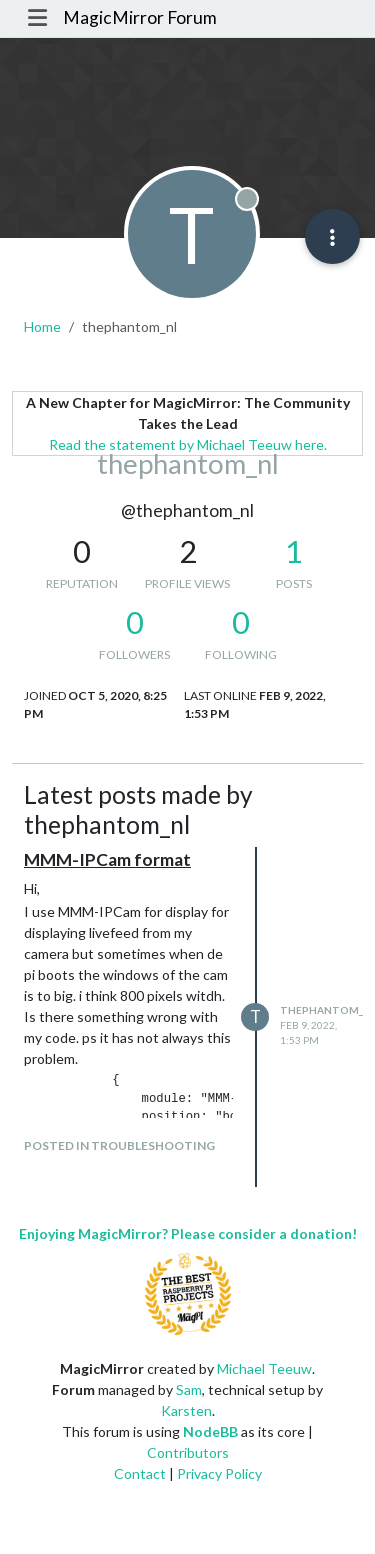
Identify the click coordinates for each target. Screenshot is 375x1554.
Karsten (186, 1410)
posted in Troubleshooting (119, 1145)
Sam (189, 1389)
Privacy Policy (219, 1473)
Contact (140, 1473)
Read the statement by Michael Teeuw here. (188, 444)
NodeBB (210, 1431)
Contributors (188, 1452)
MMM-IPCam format (107, 859)
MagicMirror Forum (140, 17)
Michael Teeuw (264, 1368)
